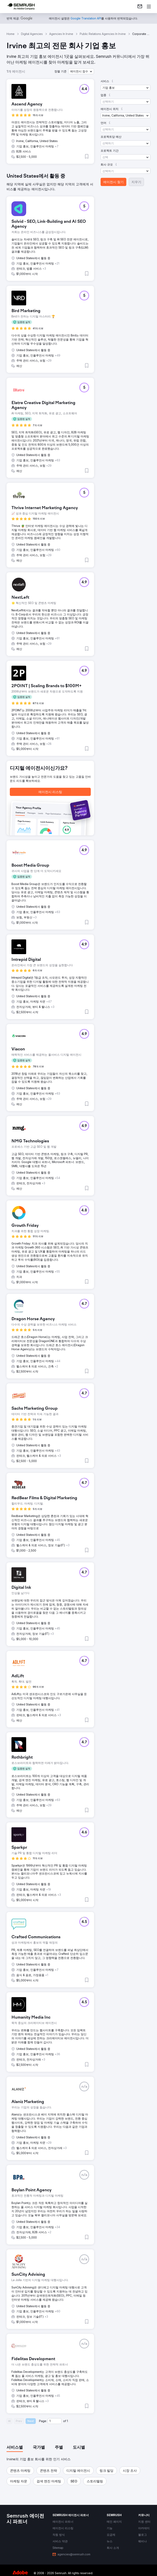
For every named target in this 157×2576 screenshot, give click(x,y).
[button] (81, 71)
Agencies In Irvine (61, 34)
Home (11, 34)
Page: (43, 2421)
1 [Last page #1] (67, 2421)
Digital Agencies (32, 34)
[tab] (15, 2448)
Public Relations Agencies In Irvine (103, 34)
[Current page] (54, 2421)
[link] (139, 6)
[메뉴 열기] (149, 6)
